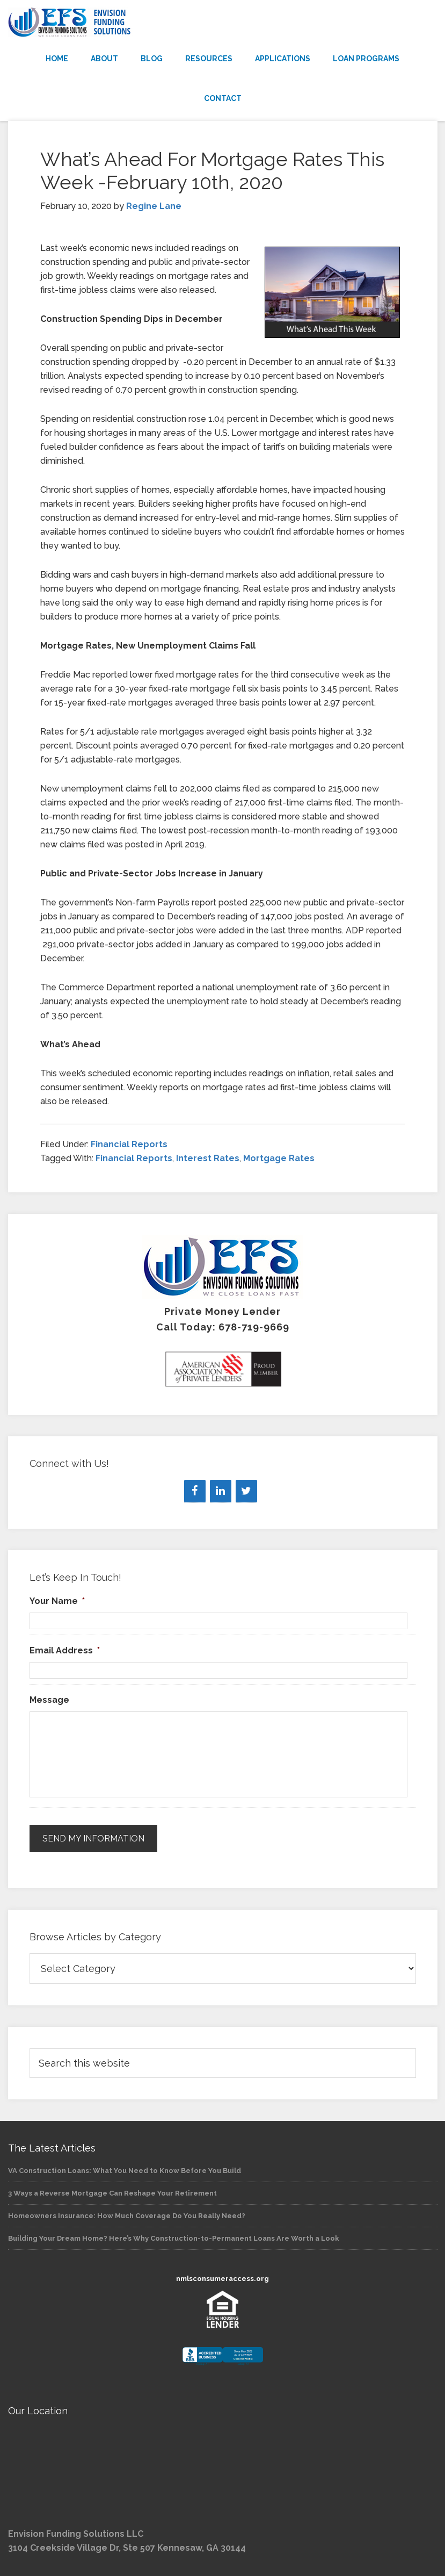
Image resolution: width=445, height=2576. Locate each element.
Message (49, 1700)
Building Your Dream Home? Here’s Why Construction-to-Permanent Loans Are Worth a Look (173, 2238)
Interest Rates (207, 1158)
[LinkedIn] (220, 1491)
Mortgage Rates (279, 1158)
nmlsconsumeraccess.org (222, 2279)
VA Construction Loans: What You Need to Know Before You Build (124, 2170)
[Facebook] (195, 1491)
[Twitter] (246, 1491)
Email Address (65, 1650)
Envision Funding (222, 22)
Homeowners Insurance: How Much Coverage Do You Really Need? (126, 2215)
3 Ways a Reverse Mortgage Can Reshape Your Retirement (112, 2193)
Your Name (57, 1601)
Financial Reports (129, 1144)
